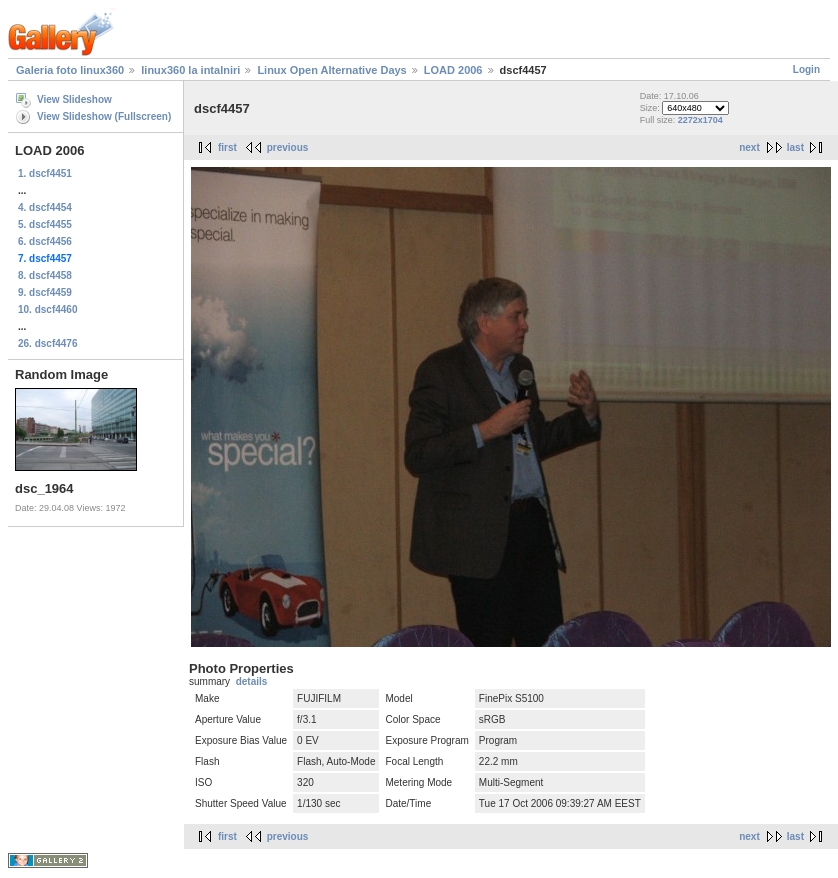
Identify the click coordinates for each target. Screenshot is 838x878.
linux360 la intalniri (190, 70)
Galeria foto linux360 (70, 70)
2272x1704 (700, 120)
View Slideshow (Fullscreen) (104, 116)
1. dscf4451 (45, 173)
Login (806, 69)
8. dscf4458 (45, 275)
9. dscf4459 (45, 292)
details (252, 681)
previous (288, 147)
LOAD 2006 (453, 70)
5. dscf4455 (45, 224)
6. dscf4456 (45, 241)
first (227, 147)
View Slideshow (74, 99)
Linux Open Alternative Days (331, 70)
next (749, 147)
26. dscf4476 (48, 343)
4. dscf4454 (45, 207)
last (795, 147)
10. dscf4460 (48, 309)
